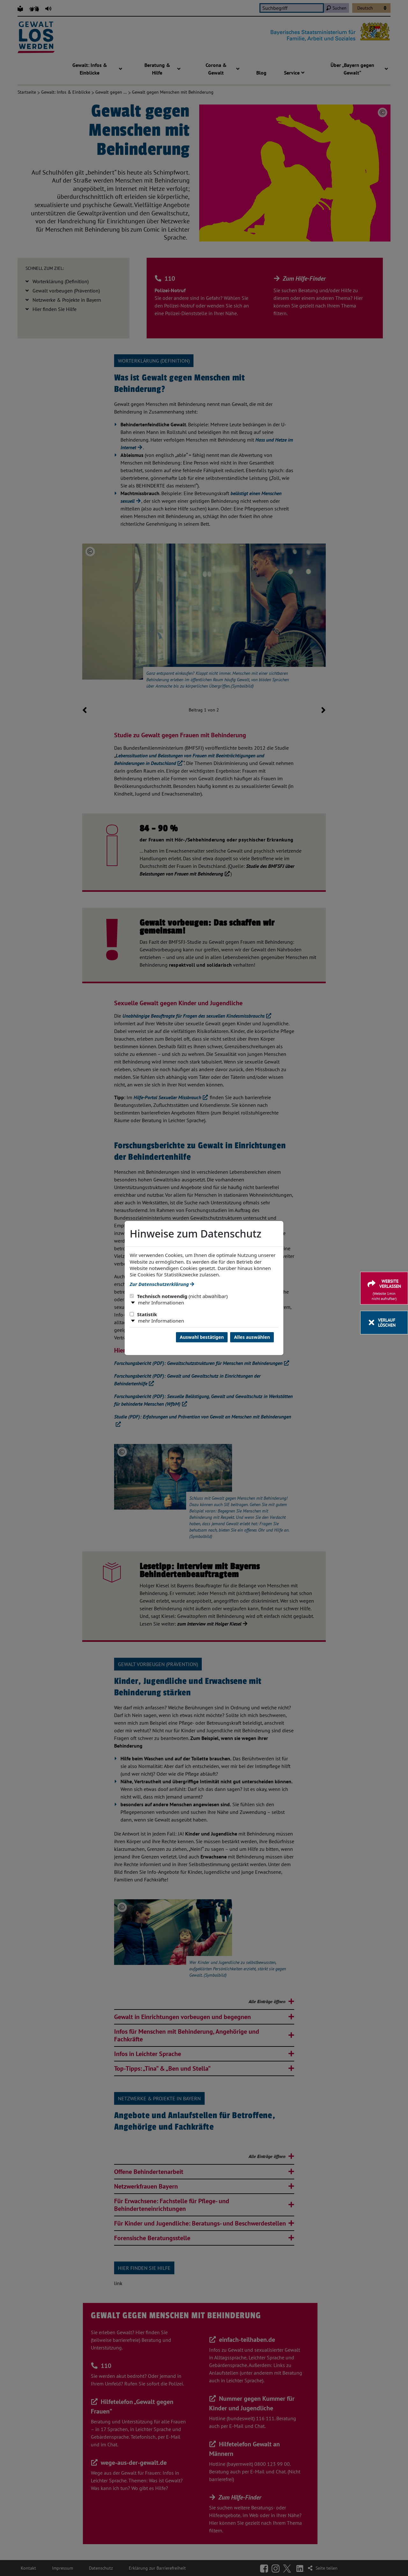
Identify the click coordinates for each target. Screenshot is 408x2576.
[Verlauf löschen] (384, 1322)
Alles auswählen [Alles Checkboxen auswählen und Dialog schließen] (252, 1337)
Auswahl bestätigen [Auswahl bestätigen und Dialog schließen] (202, 1337)
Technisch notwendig (179, 1296)
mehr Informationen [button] (161, 1302)
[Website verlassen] (384, 1288)
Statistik (143, 1314)
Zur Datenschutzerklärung (162, 1284)
